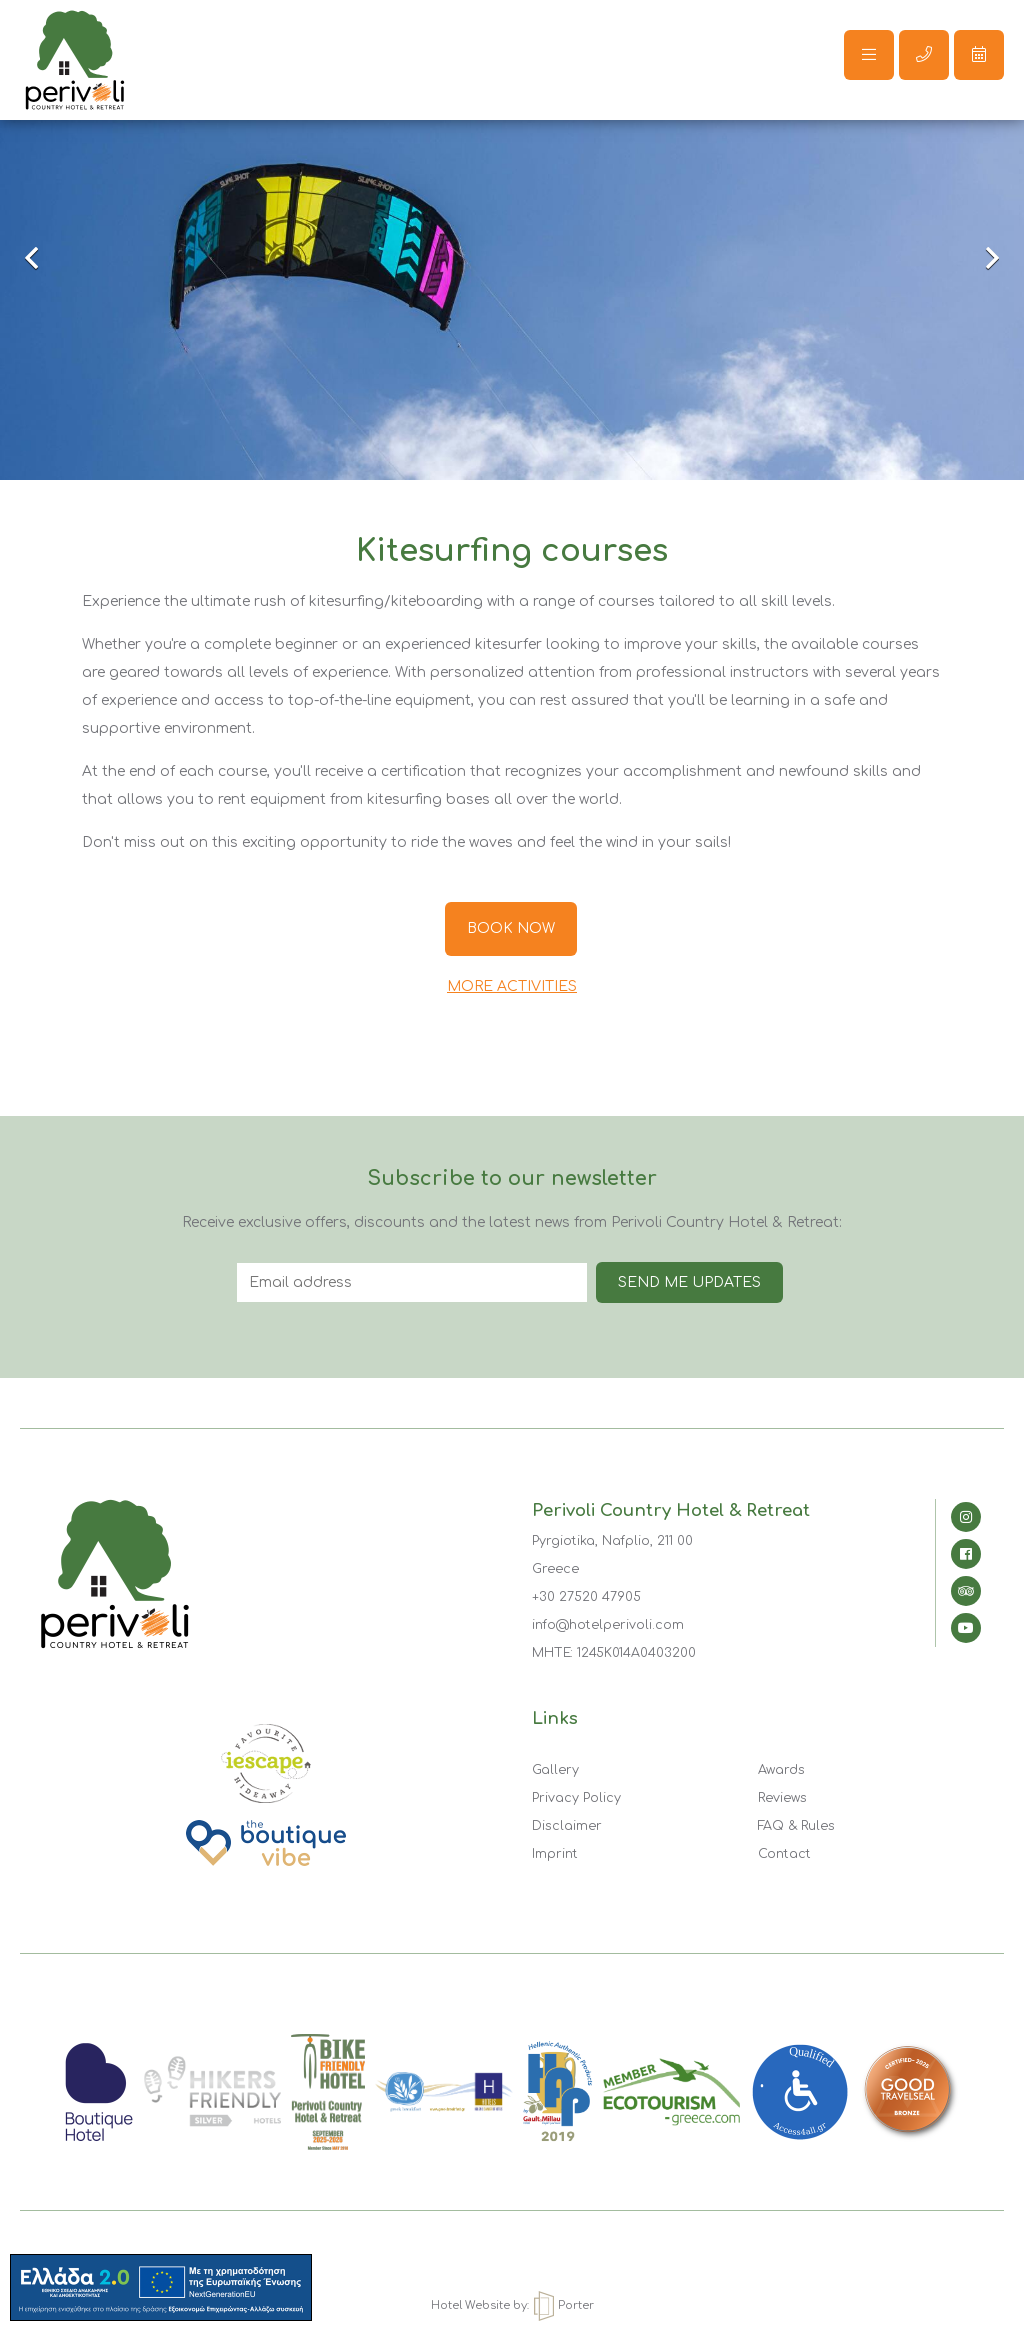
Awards (781, 1770)
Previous (45, 260)
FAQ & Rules (796, 1826)
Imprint (555, 1854)
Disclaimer (567, 1826)
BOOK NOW (511, 928)
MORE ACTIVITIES (512, 986)
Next (979, 260)
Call (924, 54)
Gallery (555, 1770)
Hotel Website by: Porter (512, 2305)
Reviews (782, 1798)
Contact (784, 1854)
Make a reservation (979, 54)
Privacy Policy (576, 1798)
